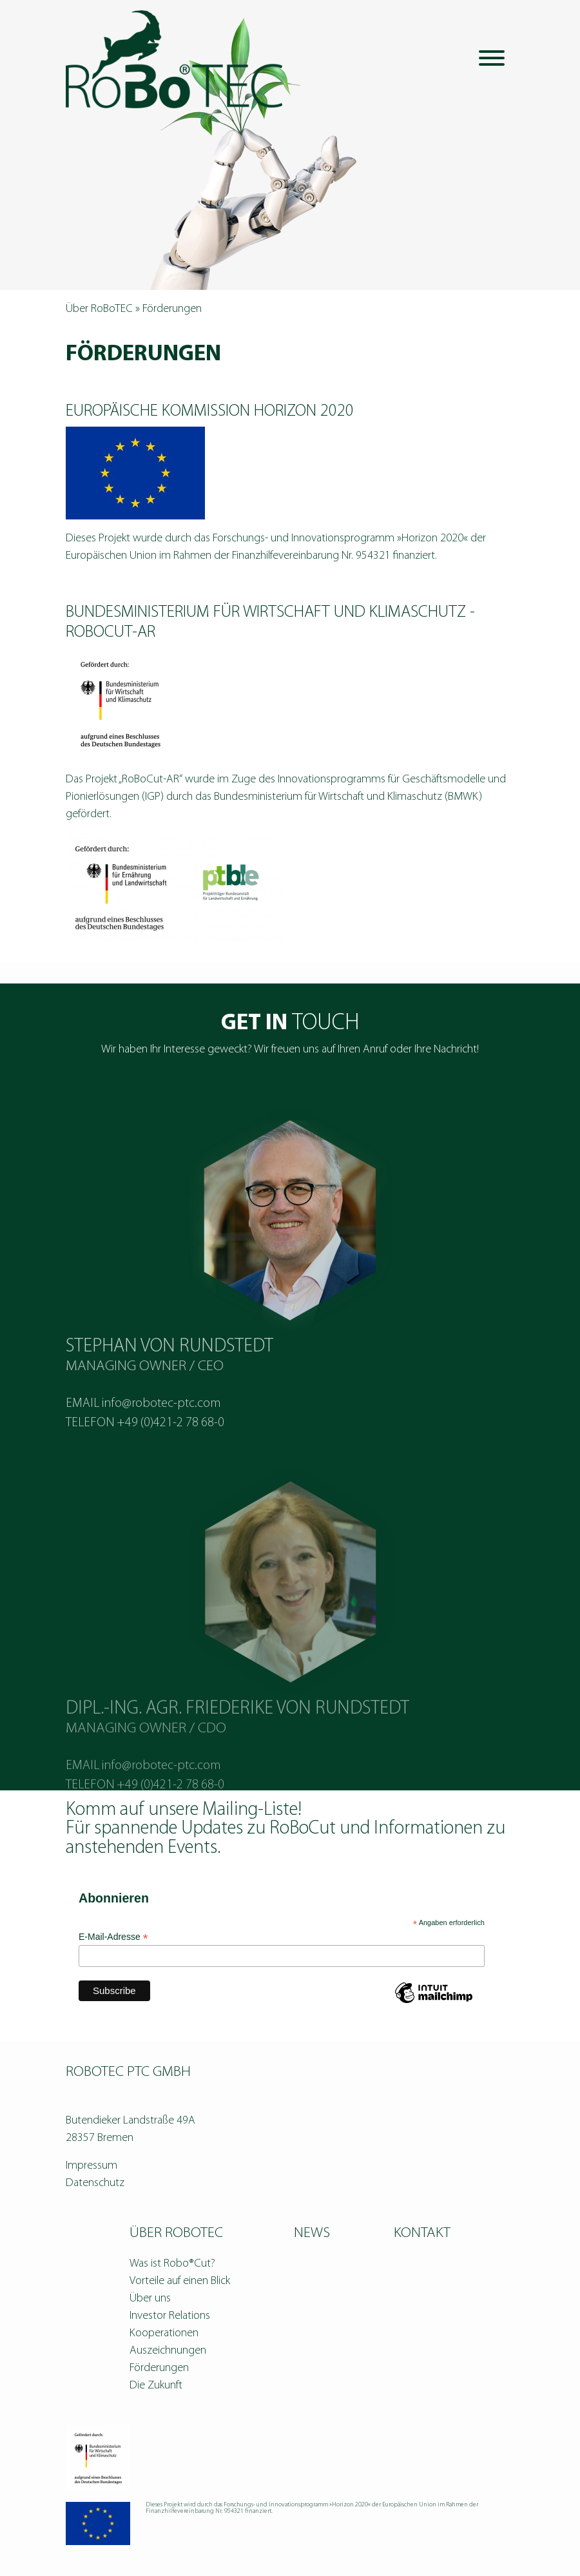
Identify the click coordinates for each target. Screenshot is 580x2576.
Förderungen (159, 2368)
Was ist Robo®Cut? (172, 2264)
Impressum (91, 2166)
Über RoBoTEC (99, 309)
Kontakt (422, 2233)
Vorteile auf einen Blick (180, 2281)
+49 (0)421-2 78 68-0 (170, 1461)
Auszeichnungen (168, 2351)
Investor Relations (170, 2316)
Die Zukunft (156, 2385)
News (312, 2233)
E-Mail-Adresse (113, 1937)
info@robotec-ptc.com (161, 1442)
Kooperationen (164, 2333)
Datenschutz (95, 2183)
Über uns (150, 2298)
